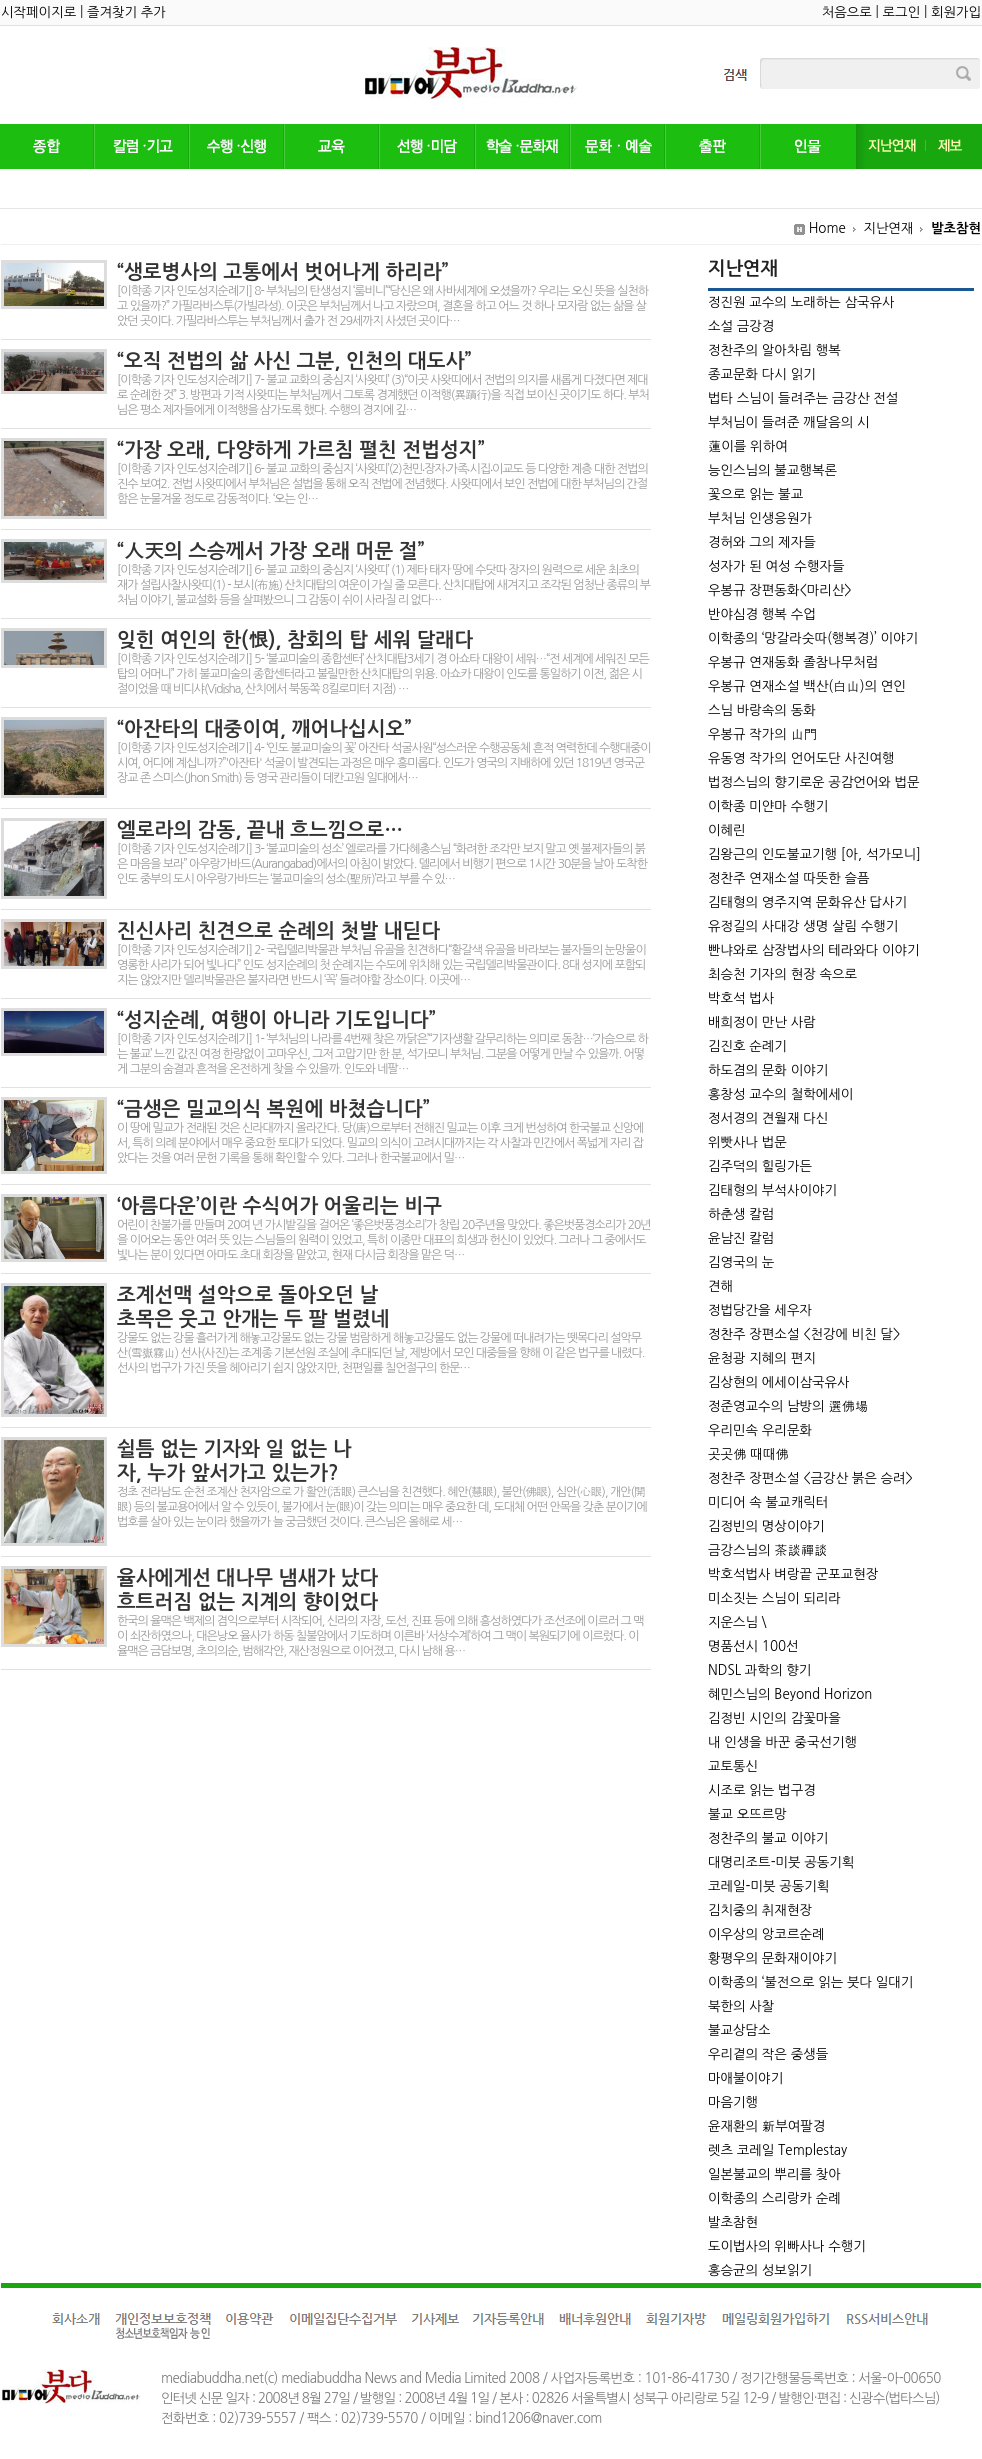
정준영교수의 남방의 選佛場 (788, 1406)
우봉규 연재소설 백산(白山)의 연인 (807, 686)
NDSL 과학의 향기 (759, 1670)
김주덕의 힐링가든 (760, 1166)
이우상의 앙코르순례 (766, 1934)
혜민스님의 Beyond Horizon (790, 1694)
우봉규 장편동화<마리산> (780, 590)
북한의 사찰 (741, 2006)
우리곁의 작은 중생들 (768, 2054)
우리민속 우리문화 (760, 1430)
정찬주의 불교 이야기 (768, 1838)
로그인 (902, 12)
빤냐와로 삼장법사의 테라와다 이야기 (814, 950)
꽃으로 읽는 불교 (755, 494)
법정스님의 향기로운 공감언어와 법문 (814, 782)
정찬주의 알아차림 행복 (774, 350)
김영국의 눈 (741, 1262)
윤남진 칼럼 (741, 1238)
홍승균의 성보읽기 (760, 2270)
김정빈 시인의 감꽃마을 (774, 1718)
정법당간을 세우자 (760, 1310)
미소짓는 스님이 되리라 (774, 1598)
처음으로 (847, 12)
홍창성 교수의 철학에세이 (780, 1094)
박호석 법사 (741, 998)
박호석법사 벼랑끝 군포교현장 (793, 1574)
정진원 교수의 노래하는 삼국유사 (801, 302)
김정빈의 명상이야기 (766, 1526)
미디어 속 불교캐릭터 (768, 1502)
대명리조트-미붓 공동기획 (781, 1862)
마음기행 (733, 2102)
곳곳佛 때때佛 (748, 1454)
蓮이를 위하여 (748, 446)
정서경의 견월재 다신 (768, 1118)
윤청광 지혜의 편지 (762, 1358)
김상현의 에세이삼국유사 (779, 1382)
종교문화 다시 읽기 (762, 374)
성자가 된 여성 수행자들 (776, 566)
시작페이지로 (38, 12)
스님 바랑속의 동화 (762, 710)
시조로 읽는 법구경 (762, 1790)
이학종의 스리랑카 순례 (774, 2198)
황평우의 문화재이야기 (772, 1958)
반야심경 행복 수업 (762, 614)
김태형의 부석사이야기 (772, 1190)
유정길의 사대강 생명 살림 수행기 (803, 926)
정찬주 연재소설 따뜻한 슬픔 (789, 878)
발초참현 (956, 228)
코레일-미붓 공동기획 (768, 1886)
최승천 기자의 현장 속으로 (782, 974)
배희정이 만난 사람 (762, 1022)
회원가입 (956, 12)
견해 (720, 1286)
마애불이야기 (745, 2078)
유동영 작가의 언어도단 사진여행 (801, 758)
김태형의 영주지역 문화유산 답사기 (807, 902)
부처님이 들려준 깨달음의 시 (789, 422)
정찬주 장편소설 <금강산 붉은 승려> (810, 1478)
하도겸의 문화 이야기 (768, 1070)
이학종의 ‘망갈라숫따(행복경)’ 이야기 (813, 638)
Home (827, 228)
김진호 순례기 (747, 1046)
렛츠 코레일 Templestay (777, 2150)
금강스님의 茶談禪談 (768, 1550)
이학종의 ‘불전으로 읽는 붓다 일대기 (810, 1982)
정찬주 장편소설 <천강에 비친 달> (804, 1334)
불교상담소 (739, 2030)
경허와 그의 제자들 (762, 542)
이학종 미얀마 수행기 (768, 806)
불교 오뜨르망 (747, 1814)
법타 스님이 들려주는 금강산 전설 (803, 398)
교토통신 (733, 1766)
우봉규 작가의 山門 (762, 734)
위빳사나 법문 (747, 1142)
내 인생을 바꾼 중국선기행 (782, 1742)
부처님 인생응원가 (760, 518)
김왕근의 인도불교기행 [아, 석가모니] (814, 854)
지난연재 (888, 228)
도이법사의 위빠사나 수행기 (787, 2246)
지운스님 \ (737, 1622)
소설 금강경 (741, 326)
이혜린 (727, 830)
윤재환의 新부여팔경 (766, 2126)
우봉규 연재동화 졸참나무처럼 (793, 662)
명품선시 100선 (753, 1646)
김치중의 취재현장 (760, 1910)
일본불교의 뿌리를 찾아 (774, 2174)
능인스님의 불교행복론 (772, 470)
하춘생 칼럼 (741, 1214)
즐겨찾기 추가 (126, 12)
